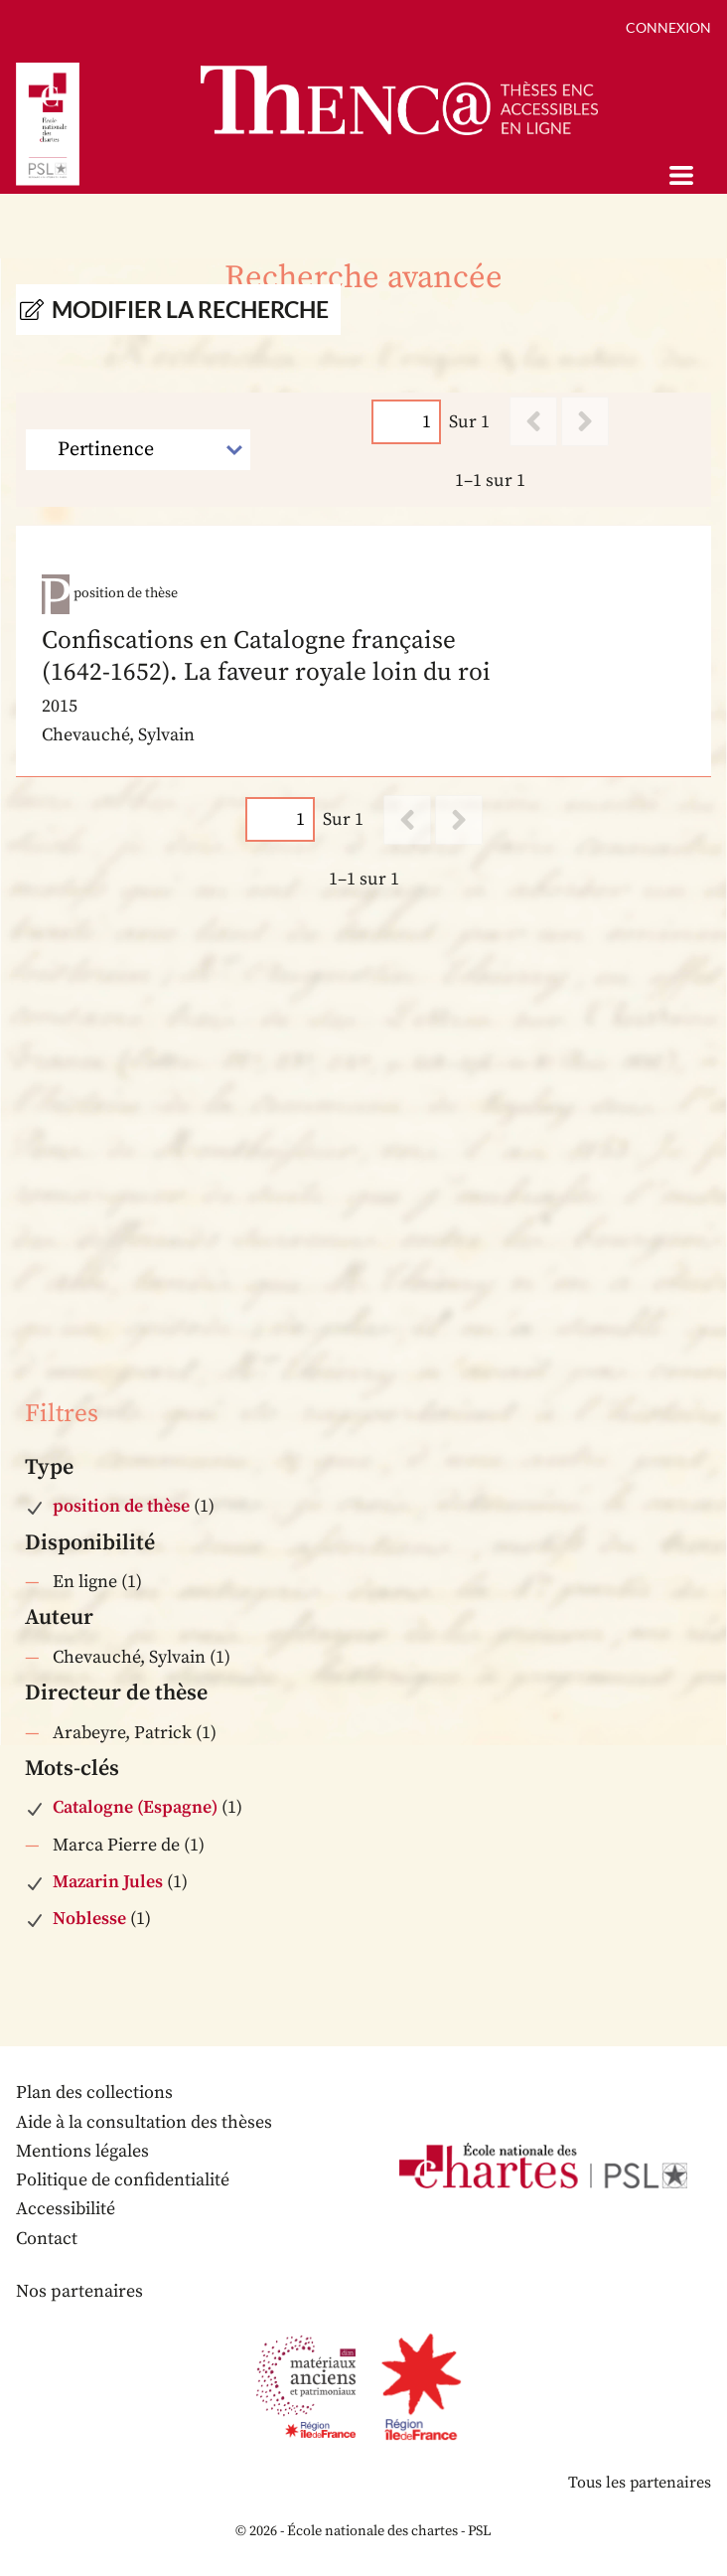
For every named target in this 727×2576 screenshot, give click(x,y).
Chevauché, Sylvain (129, 1657)
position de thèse (121, 1506)
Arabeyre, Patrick (122, 1732)
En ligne (85, 1581)
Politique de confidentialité (122, 2180)
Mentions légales (82, 2151)
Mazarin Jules (108, 1881)
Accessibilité (65, 2208)
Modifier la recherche (190, 309)
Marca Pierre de (116, 1845)
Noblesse (89, 1918)
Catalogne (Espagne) (135, 1807)
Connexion (668, 27)
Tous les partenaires (639, 2483)
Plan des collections (94, 2092)
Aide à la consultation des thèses (144, 2122)
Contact (46, 2238)
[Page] (406, 422)
